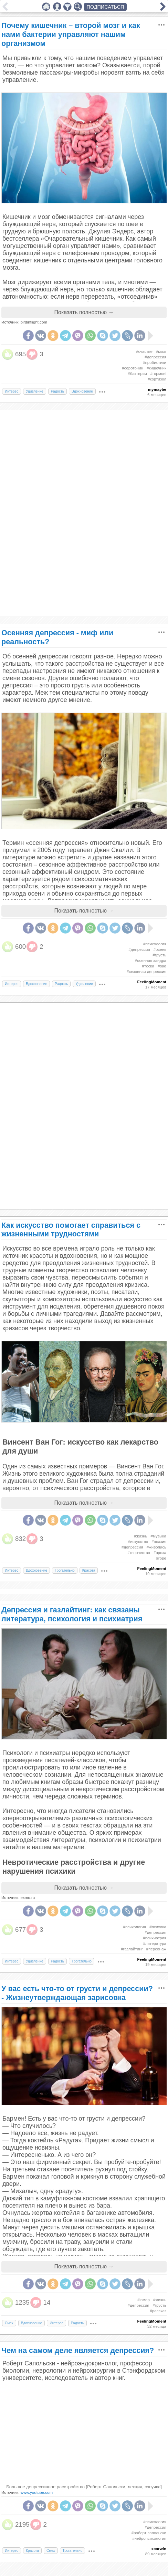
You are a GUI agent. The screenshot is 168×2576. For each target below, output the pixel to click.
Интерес (11, 391)
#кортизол (157, 379)
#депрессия (155, 357)
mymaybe (157, 389)
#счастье (144, 351)
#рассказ (158, 2311)
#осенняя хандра (150, 960)
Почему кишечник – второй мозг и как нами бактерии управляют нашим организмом (70, 34)
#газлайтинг (132, 1949)
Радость (57, 391)
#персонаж (156, 1949)
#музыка (158, 1536)
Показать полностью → (84, 312)
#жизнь (140, 1536)
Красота (88, 1570)
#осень (160, 949)
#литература (154, 1943)
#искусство (138, 1542)
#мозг (161, 351)
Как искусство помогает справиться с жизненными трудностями (70, 1229)
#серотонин (132, 368)
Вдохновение (82, 391)
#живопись (156, 1547)
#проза (160, 1553)
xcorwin (158, 2549)
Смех (9, 2323)
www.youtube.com (37, 2492)
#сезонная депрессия (146, 971)
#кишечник (156, 368)
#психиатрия (154, 1938)
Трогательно (65, 1570)
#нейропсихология (149, 2538)
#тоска (148, 966)
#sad (162, 966)
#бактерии (137, 374)
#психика (157, 1927)
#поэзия (158, 1542)
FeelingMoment (151, 982)
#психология (154, 944)
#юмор (143, 2300)
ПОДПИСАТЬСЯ (105, 7)
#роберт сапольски (149, 2533)
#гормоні (158, 374)
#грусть (159, 955)
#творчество (138, 1553)
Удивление (34, 391)
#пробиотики (154, 362)
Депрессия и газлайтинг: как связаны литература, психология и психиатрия (71, 1614)
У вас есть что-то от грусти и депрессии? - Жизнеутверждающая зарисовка (77, 1993)
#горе (161, 1558)
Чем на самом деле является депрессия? (77, 2350)
